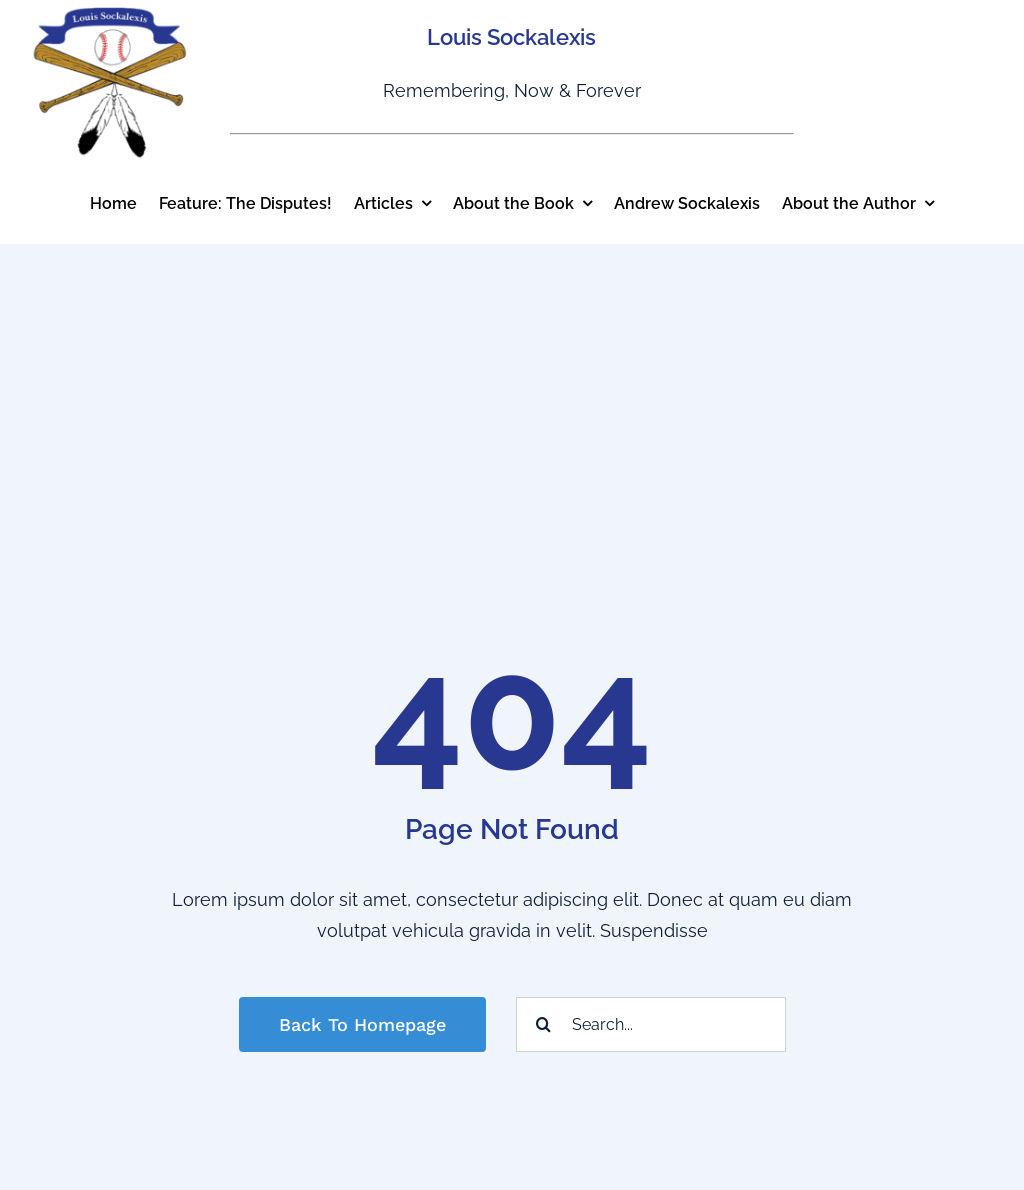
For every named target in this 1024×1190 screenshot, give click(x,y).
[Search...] (651, 1024)
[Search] (543, 1024)
